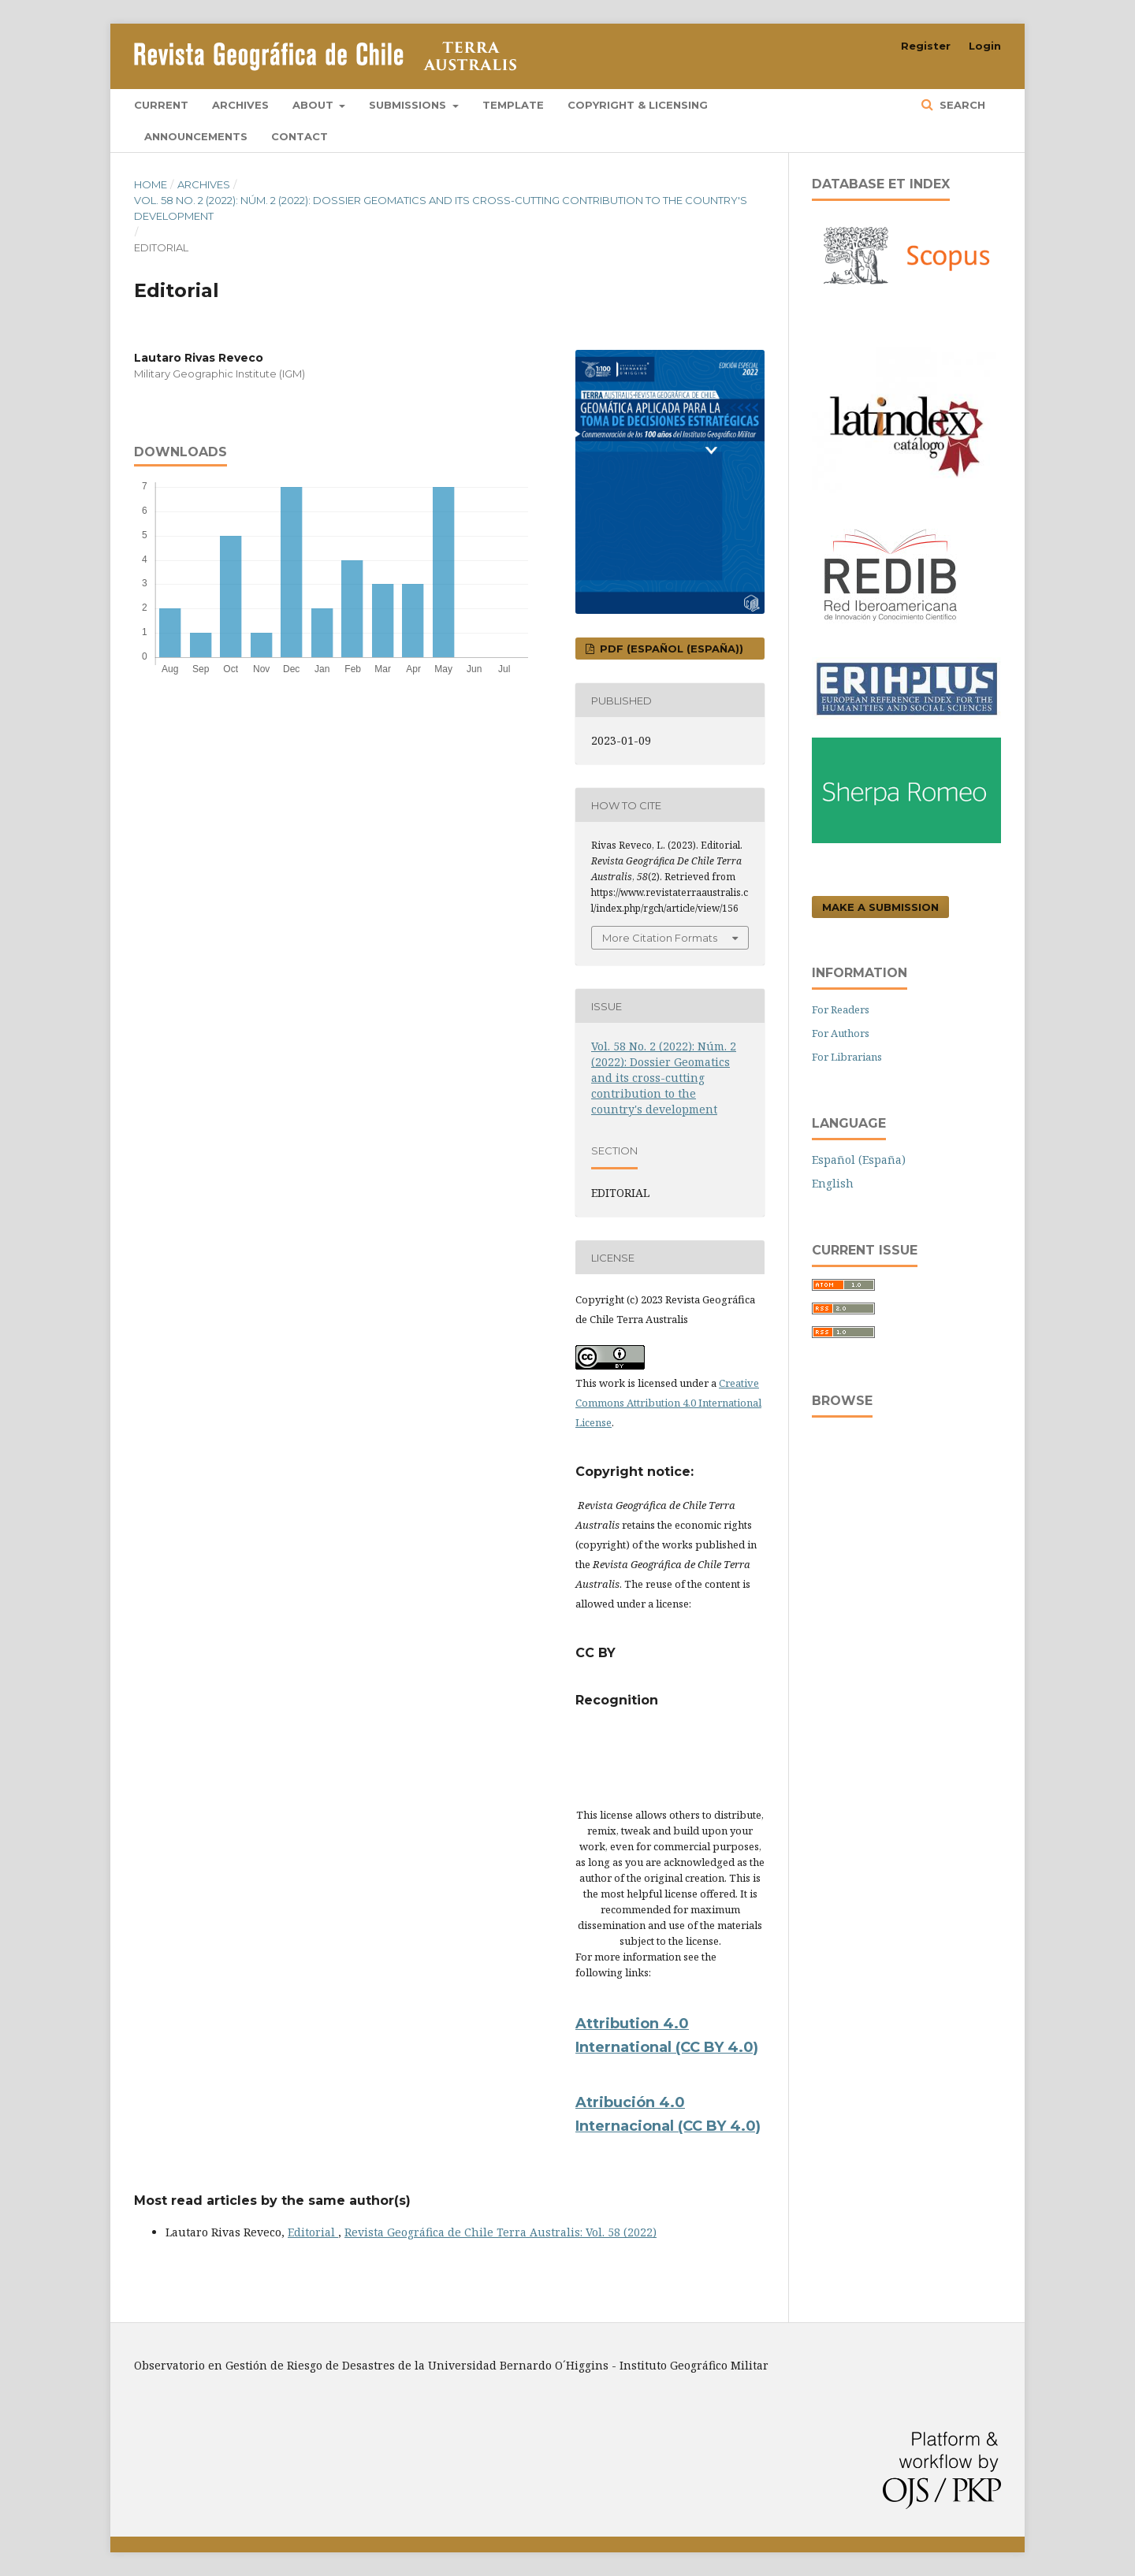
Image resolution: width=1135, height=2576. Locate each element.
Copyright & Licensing (638, 105)
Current (161, 105)
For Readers (840, 1009)
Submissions (409, 105)
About (314, 105)
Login (985, 45)
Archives (240, 105)
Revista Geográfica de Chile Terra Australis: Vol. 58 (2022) (500, 2232)
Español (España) (859, 1159)
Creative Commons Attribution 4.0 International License (668, 1402)
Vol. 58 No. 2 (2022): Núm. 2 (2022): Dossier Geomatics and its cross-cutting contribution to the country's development (440, 208)
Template (513, 105)
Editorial (313, 2232)
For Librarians (847, 1057)
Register (926, 45)
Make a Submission (880, 907)
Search (960, 105)
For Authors (840, 1033)
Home (150, 184)
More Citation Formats (659, 937)
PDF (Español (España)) (670, 648)
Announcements (195, 136)
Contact (299, 136)
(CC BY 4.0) (719, 2126)
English (833, 1183)
